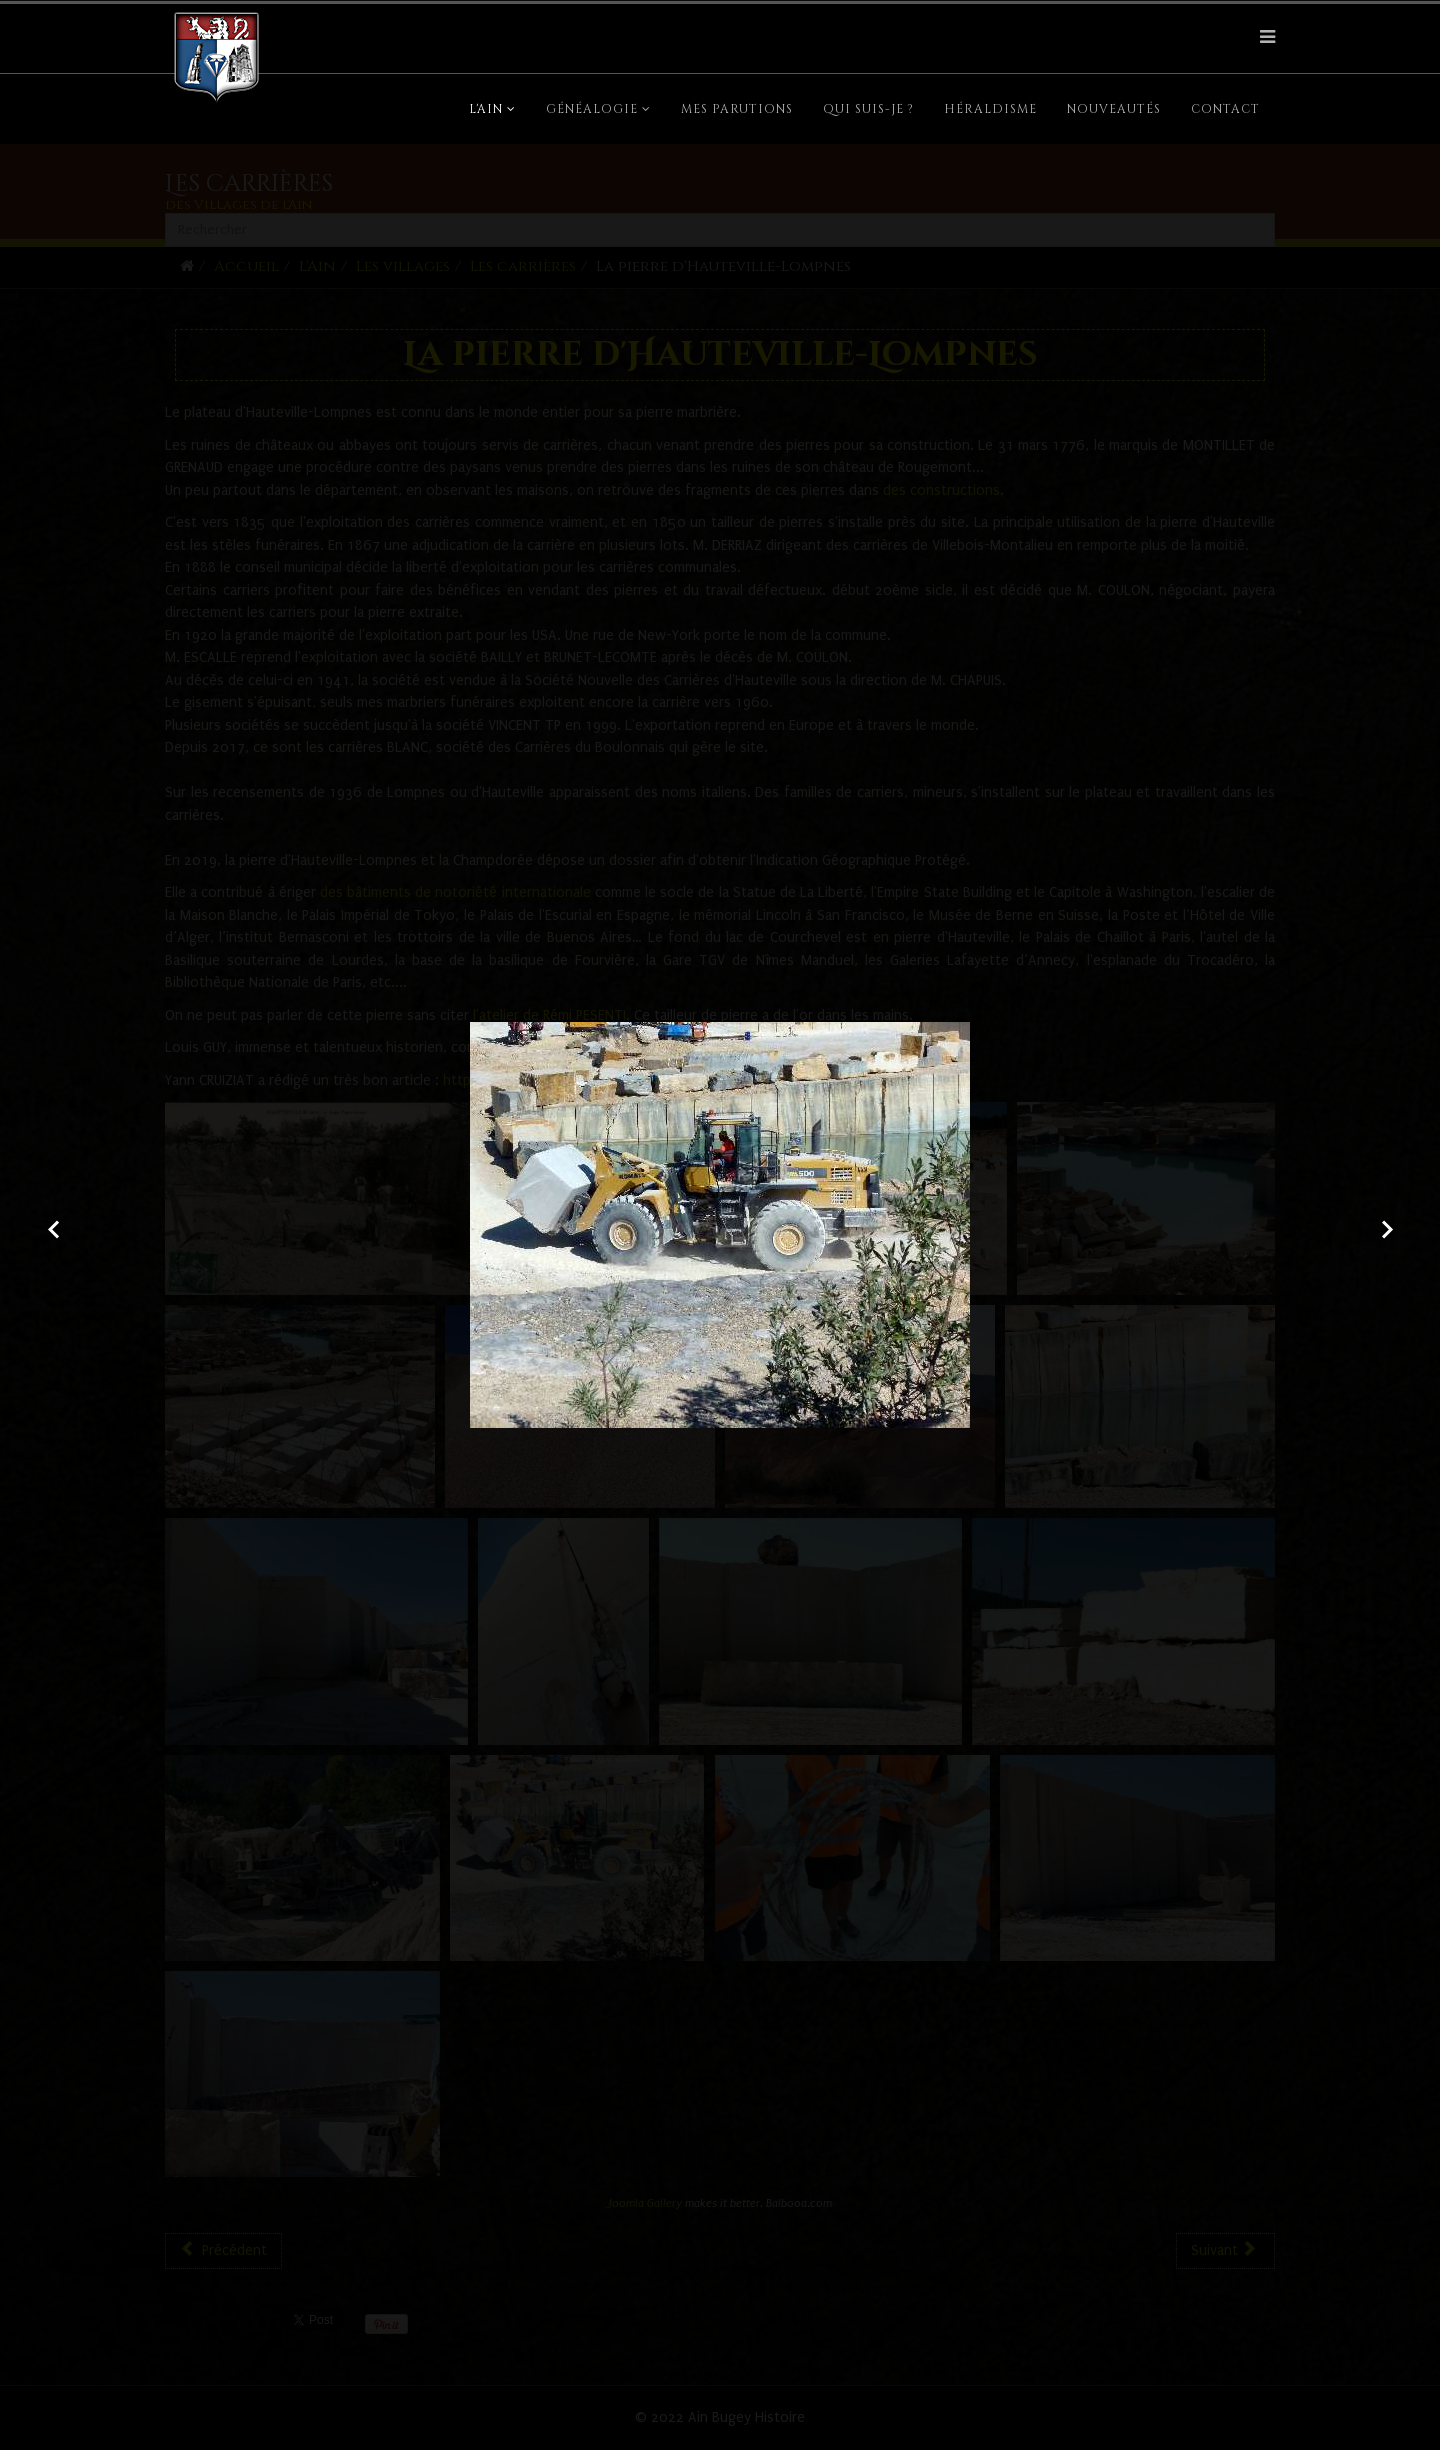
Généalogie (592, 109)
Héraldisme (990, 109)
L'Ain (486, 109)
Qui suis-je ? (868, 109)
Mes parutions (737, 109)
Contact (1225, 109)
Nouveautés (1114, 109)
